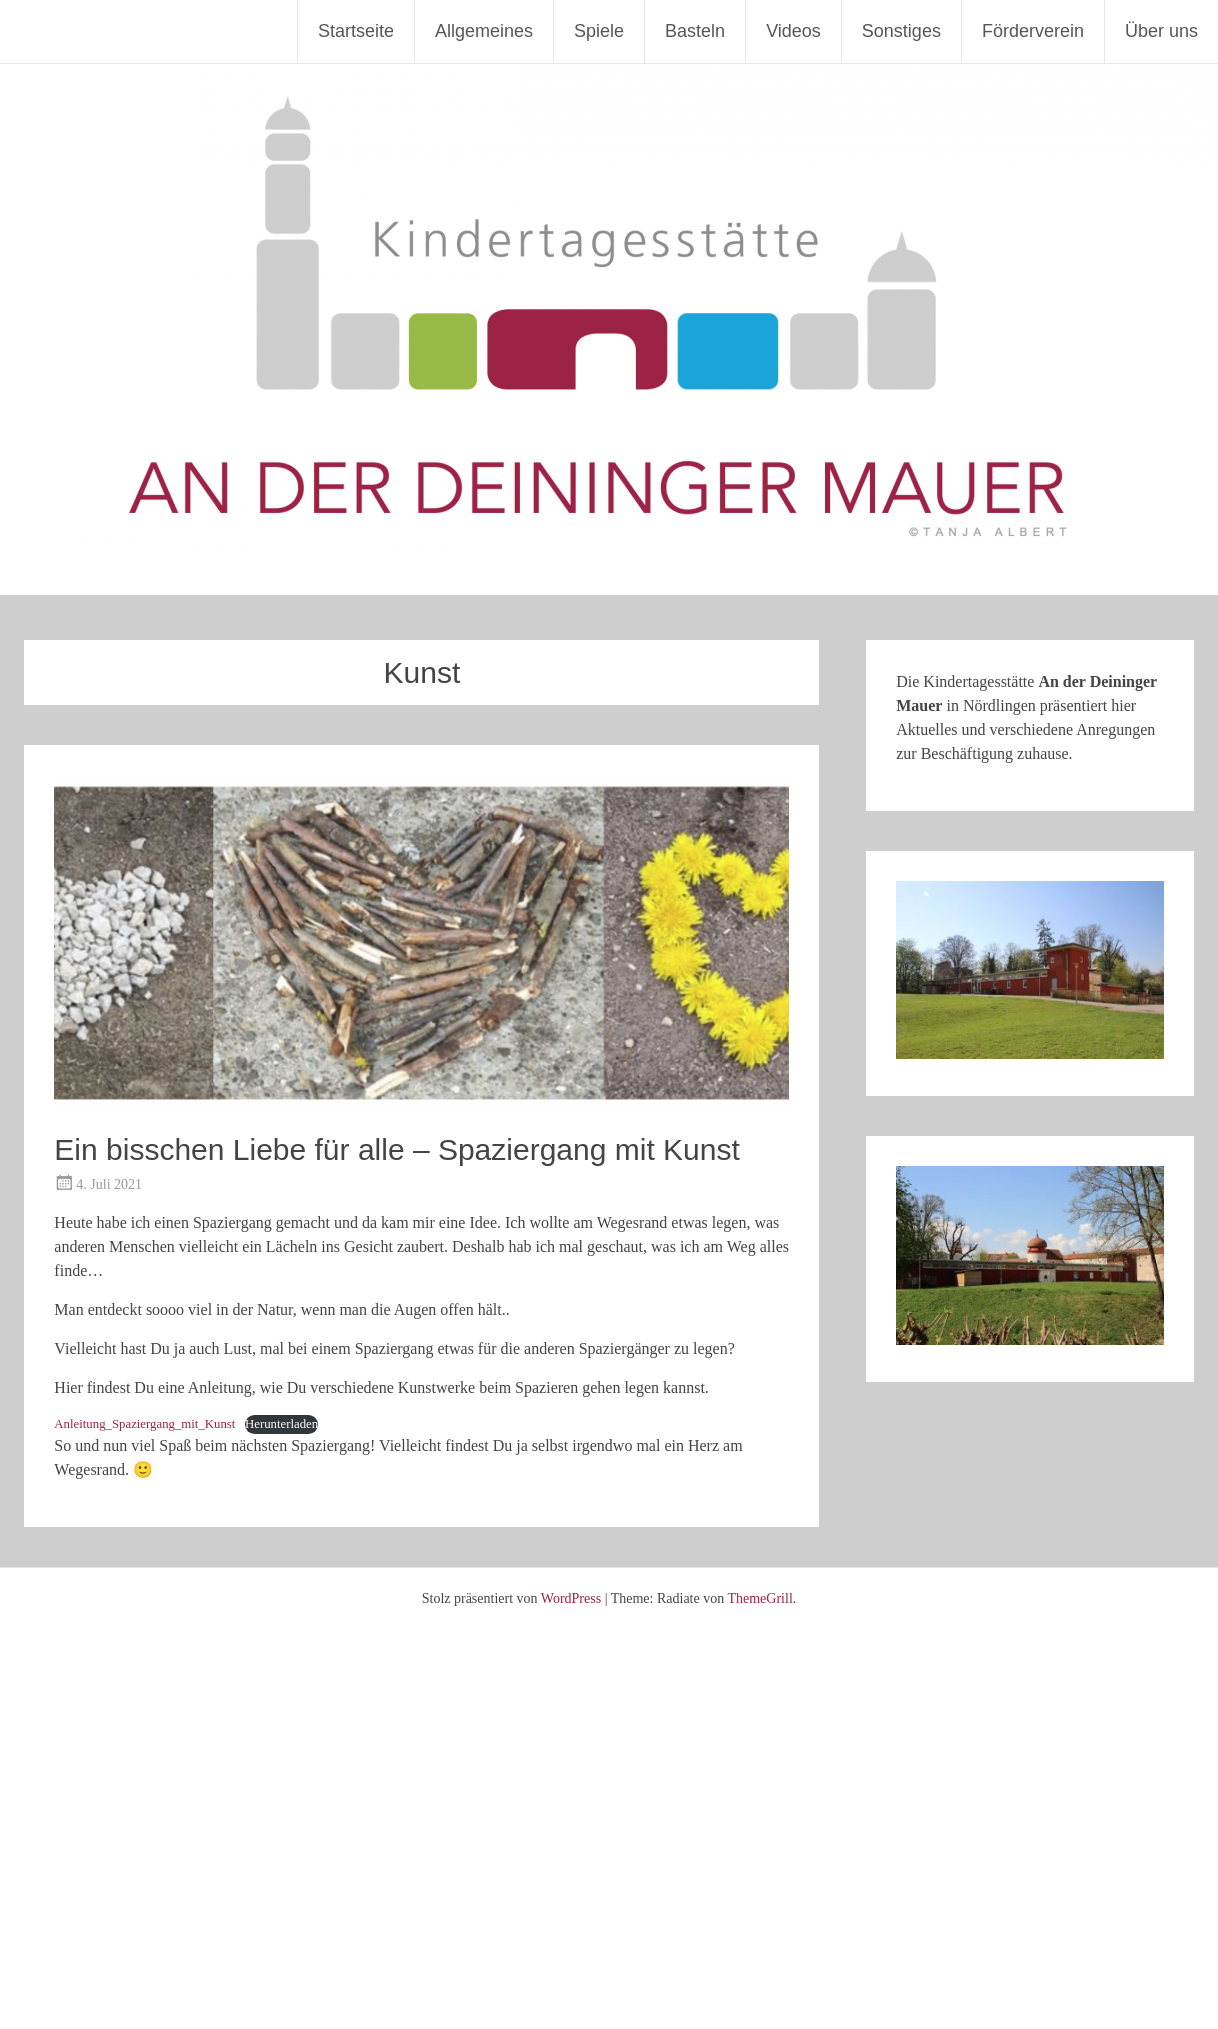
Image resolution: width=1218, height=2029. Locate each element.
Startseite (356, 31)
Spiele (599, 31)
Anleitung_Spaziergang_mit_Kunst (144, 1424)
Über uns (1161, 31)
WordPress (571, 1598)
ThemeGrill (759, 1598)
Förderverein (1033, 31)
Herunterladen (281, 1424)
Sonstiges (901, 31)
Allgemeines (484, 31)
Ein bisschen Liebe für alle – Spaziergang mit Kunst (396, 1149)
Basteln (695, 31)
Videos (793, 31)
